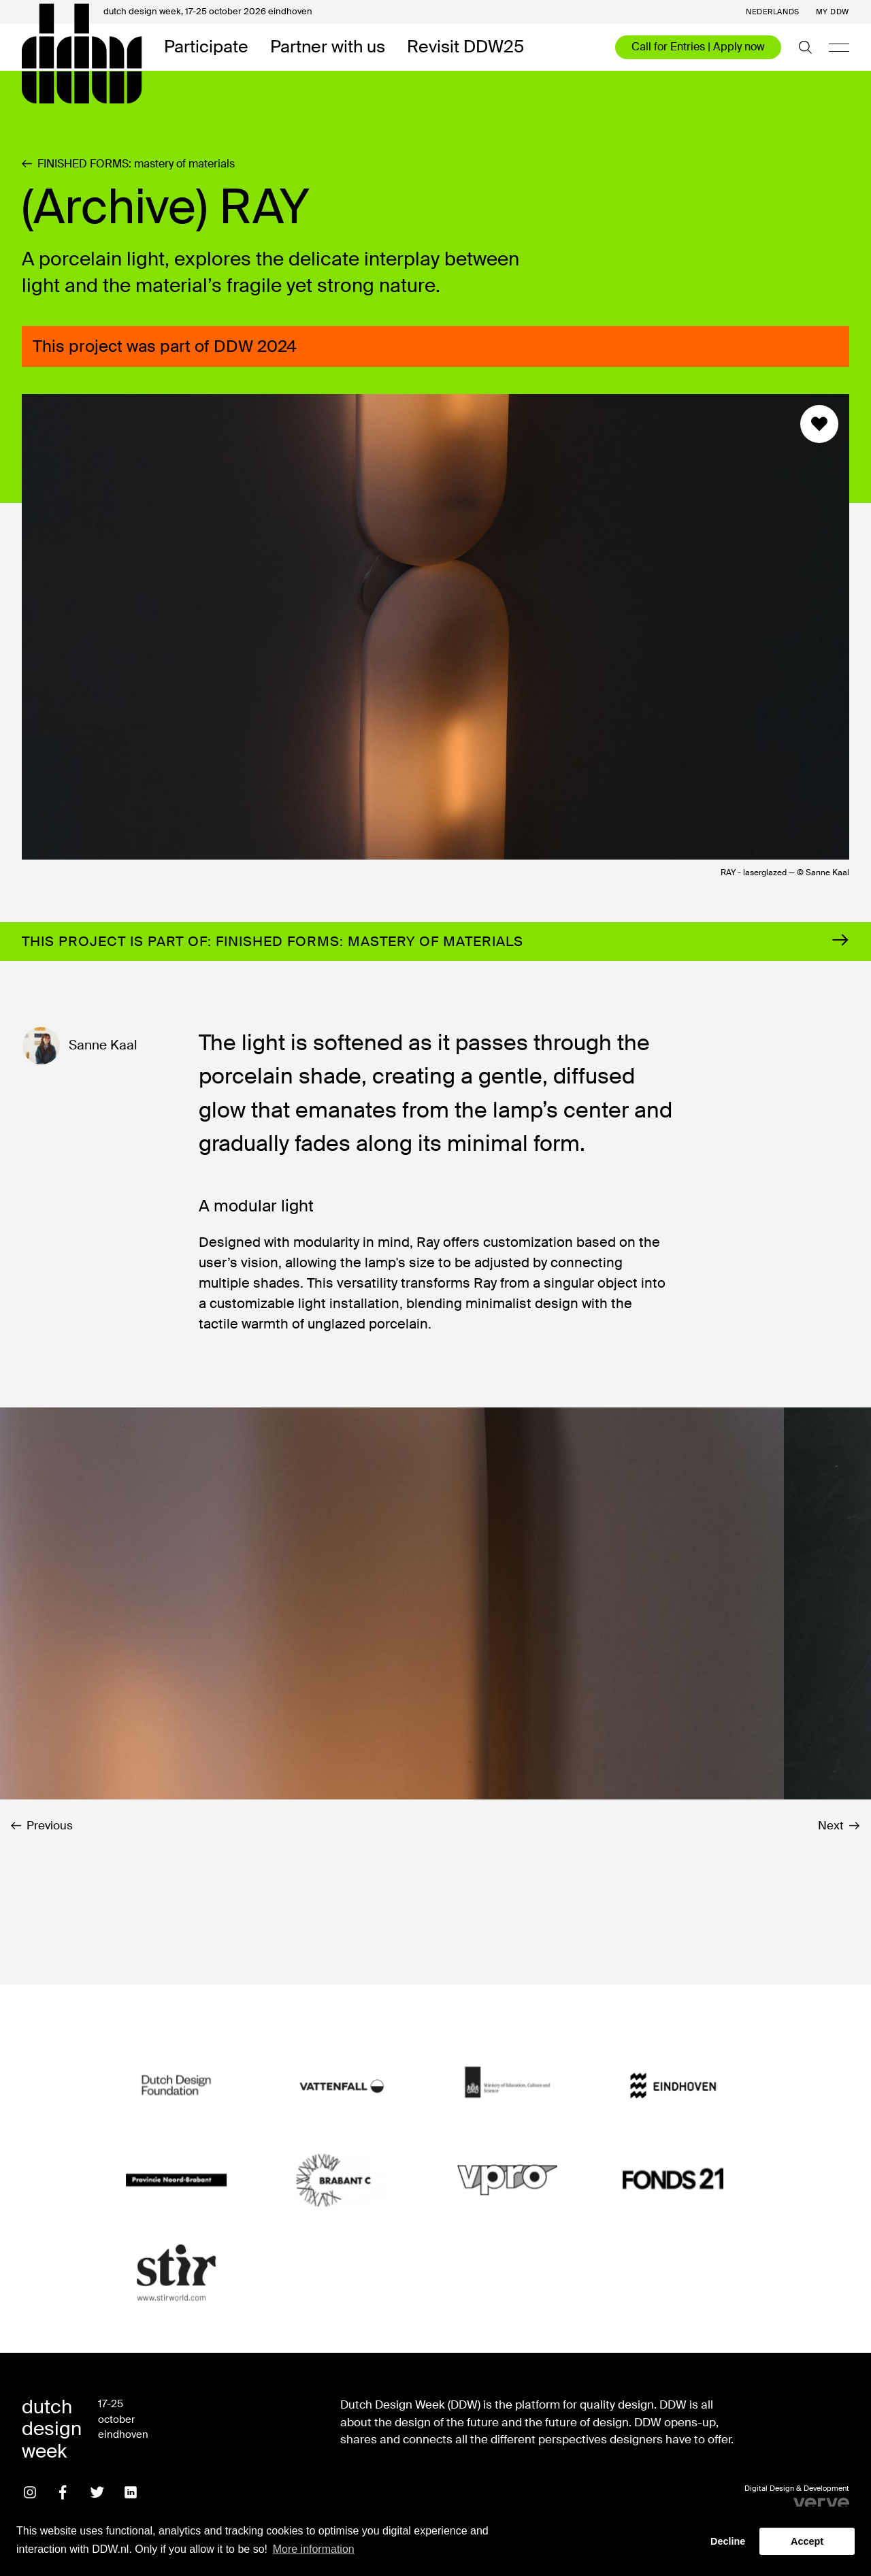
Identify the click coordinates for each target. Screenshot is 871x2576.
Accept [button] (807, 2541)
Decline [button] (727, 2541)
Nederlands (773, 11)
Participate (206, 47)
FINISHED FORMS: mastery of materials (128, 164)
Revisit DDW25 (465, 47)
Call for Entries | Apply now (698, 46)
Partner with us (327, 47)
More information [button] (314, 2549)
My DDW (832, 11)
